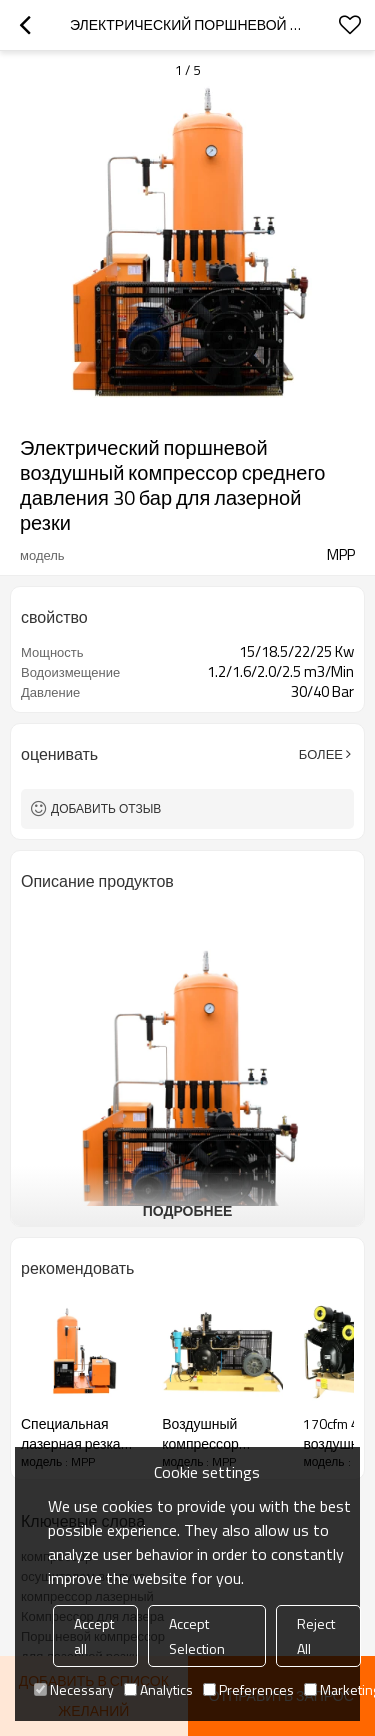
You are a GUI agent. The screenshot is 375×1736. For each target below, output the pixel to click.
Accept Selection (197, 1636)
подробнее (188, 1210)
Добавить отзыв (106, 808)
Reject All (316, 1636)
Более (321, 754)
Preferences (248, 1689)
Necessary (74, 1689)
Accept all (94, 1636)
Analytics (158, 1689)
